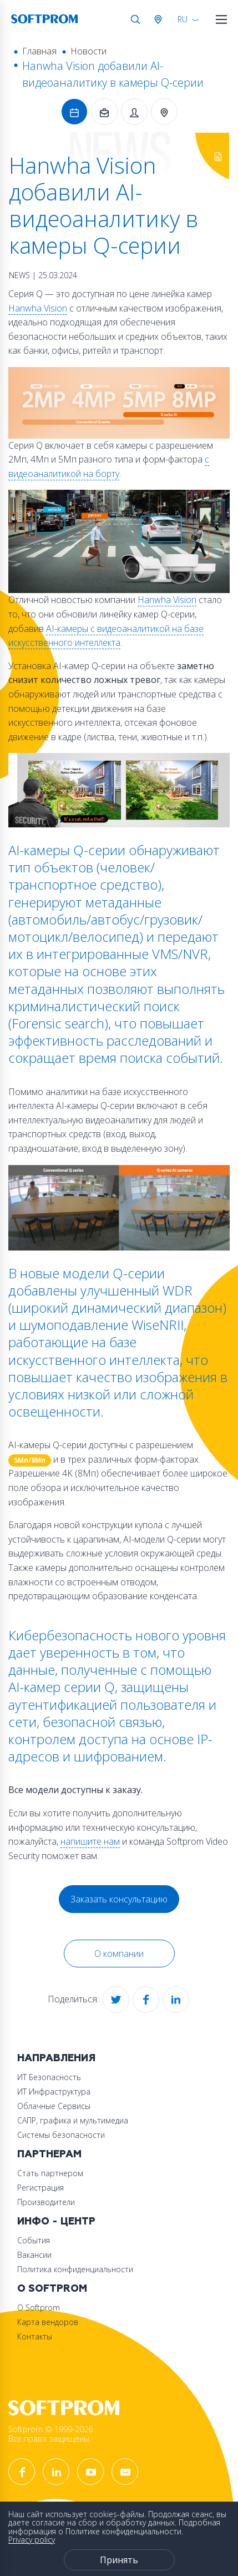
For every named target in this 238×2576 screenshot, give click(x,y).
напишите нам (90, 1841)
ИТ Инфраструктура (53, 2091)
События (33, 2240)
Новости (88, 51)
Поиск (135, 19)
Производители (46, 2202)
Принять (119, 2560)
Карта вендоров (47, 2322)
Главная (39, 51)
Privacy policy (31, 2539)
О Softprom (52, 2288)
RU (183, 19)
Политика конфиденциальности (75, 2269)
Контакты (34, 2336)
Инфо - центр (56, 2221)
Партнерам (49, 2154)
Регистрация (40, 2187)
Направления (56, 2058)
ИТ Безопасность (49, 2077)
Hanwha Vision (37, 308)
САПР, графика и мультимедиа (72, 2120)
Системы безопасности (61, 2135)
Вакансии (34, 2254)
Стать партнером (50, 2173)
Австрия (160, 19)
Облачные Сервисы (53, 2106)
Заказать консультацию (119, 1899)
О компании (119, 1953)
